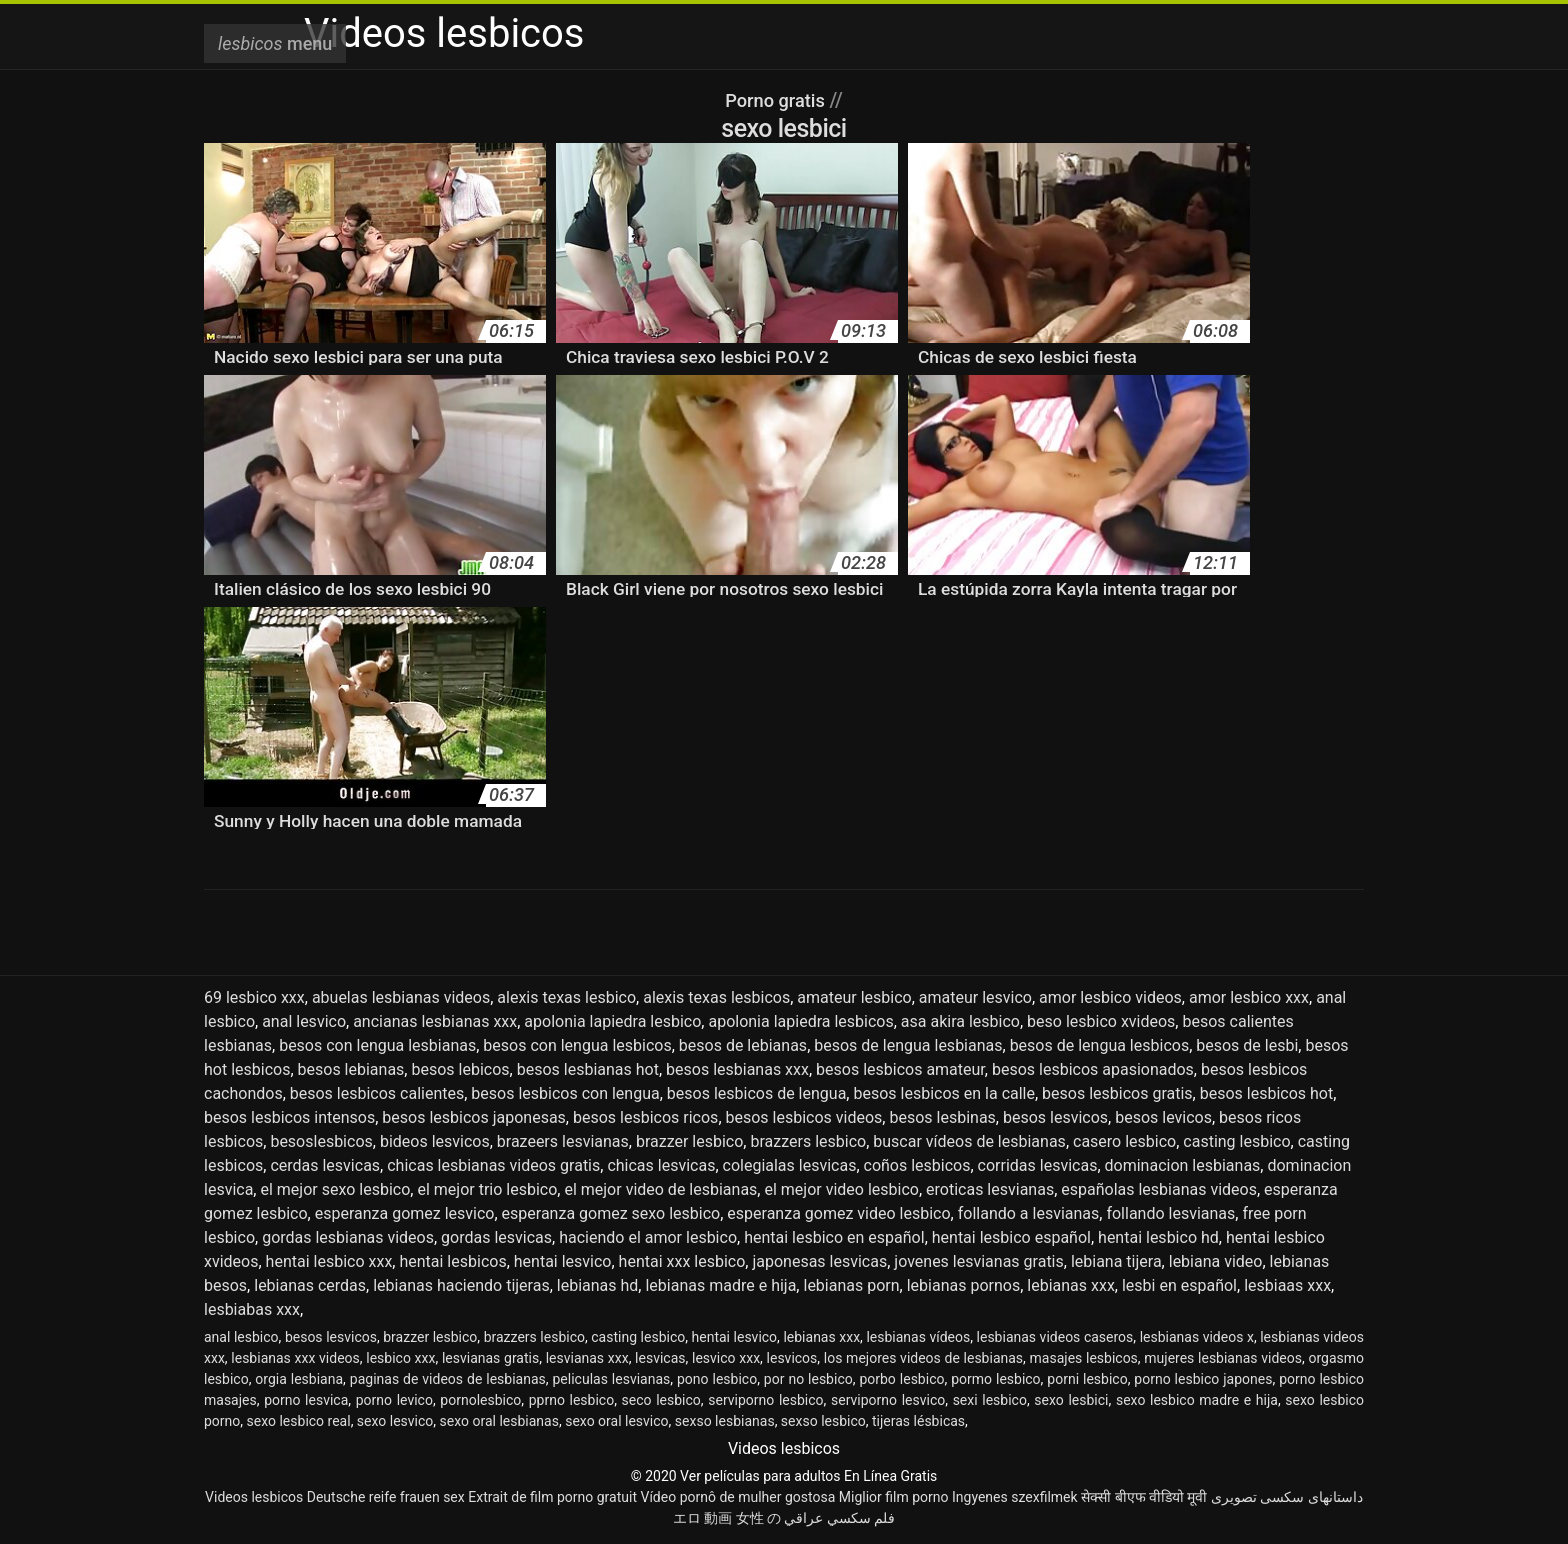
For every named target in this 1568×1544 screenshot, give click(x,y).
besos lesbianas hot (588, 1069)
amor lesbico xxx (1249, 997)
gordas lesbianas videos (348, 1237)
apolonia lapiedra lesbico (612, 1021)
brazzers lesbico (808, 1141)
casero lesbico (1124, 1141)
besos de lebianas (743, 1045)
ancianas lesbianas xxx (435, 1021)
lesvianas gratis (490, 1358)
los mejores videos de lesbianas (923, 1358)
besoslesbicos (321, 1141)
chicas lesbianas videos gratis (493, 1165)
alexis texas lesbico (566, 997)
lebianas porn (851, 1285)
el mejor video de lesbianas (660, 1189)
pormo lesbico (995, 1379)
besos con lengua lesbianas (377, 1045)
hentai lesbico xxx (329, 1261)
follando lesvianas (1170, 1213)
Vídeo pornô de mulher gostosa (737, 1497)
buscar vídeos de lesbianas (969, 1141)
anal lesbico (241, 1337)
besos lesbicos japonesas (474, 1117)
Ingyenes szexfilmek (1015, 1497)
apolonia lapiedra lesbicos (800, 1021)
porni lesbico (1087, 1379)
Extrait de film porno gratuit (552, 1497)
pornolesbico (480, 1400)
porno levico (394, 1400)
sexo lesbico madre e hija (1197, 1400)
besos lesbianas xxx (737, 1069)
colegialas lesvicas (790, 1165)
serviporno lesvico (888, 1400)
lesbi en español (1179, 1285)
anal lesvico (304, 1021)
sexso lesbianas (725, 1421)
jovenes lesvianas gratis (978, 1261)
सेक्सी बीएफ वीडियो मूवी (1144, 1497)
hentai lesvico (563, 1261)
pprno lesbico (571, 1400)
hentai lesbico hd (1158, 1237)
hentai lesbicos (452, 1261)
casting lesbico (1236, 1141)
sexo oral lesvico (616, 1421)
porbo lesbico (901, 1379)
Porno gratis (777, 100)
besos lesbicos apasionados (1093, 1069)
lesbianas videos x (1197, 1337)
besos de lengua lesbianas (908, 1045)
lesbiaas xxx (1287, 1285)
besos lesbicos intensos (289, 1117)
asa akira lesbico (960, 1021)
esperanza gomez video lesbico (838, 1213)
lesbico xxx (400, 1358)
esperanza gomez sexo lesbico (611, 1213)
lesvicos (792, 1358)
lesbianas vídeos (918, 1337)
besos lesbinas (942, 1117)
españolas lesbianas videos (1159, 1189)
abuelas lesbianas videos (401, 997)
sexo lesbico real (299, 1421)
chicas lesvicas (661, 1165)
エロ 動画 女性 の (727, 1518)
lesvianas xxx (587, 1358)
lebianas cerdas (310, 1285)
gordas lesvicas (496, 1237)
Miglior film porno (894, 1497)
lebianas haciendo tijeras (461, 1285)
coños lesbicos (917, 1165)
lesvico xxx (726, 1358)
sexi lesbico (990, 1400)
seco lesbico (661, 1400)
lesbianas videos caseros (1055, 1337)
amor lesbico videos (1110, 997)
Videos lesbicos (254, 1497)
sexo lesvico (395, 1421)
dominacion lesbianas (1183, 1165)
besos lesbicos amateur (900, 1069)
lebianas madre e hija (720, 1285)
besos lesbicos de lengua (757, 1093)
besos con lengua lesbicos (577, 1045)
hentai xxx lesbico (682, 1261)
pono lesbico (717, 1379)
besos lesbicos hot (1266, 1093)
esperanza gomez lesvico (405, 1213)
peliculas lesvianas (612, 1379)
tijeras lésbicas (918, 1421)
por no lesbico (808, 1379)
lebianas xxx (1071, 1285)
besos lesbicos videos (804, 1117)
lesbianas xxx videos (295, 1358)
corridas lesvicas (1038, 1165)
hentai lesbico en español (834, 1237)
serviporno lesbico (765, 1400)
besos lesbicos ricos (645, 1117)
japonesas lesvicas (819, 1261)
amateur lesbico (854, 997)
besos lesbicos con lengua (565, 1093)
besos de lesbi (1247, 1045)
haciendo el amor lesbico (648, 1237)
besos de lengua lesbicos (1100, 1045)
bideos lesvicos (435, 1141)
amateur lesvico (975, 997)
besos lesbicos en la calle (944, 1093)
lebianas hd (598, 1285)
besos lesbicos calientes (377, 1093)
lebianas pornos (963, 1285)
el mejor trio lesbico (487, 1189)
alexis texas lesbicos (716, 997)
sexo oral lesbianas (499, 1421)
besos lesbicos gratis (1117, 1093)
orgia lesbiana (299, 1379)
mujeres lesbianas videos (1223, 1358)
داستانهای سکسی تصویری (1287, 1497)
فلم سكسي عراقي (839, 1518)
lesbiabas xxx (252, 1309)
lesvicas (660, 1358)
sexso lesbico (823, 1421)
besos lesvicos (1055, 1117)
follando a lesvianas (1029, 1213)
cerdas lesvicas (325, 1165)
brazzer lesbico (689, 1141)
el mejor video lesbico (841, 1189)
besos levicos (1163, 1117)
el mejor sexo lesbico (335, 1189)
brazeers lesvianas (563, 1141)
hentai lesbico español (1011, 1237)
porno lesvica (306, 1400)
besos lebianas (351, 1069)
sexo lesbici (1071, 1400)
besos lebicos (460, 1069)
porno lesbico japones (1203, 1379)
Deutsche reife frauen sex (386, 1497)
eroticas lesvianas (990, 1189)
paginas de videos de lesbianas (448, 1379)
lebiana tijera (1116, 1261)
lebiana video (1216, 1261)
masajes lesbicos (1084, 1358)
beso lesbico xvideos (1101, 1021)
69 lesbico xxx (254, 997)
